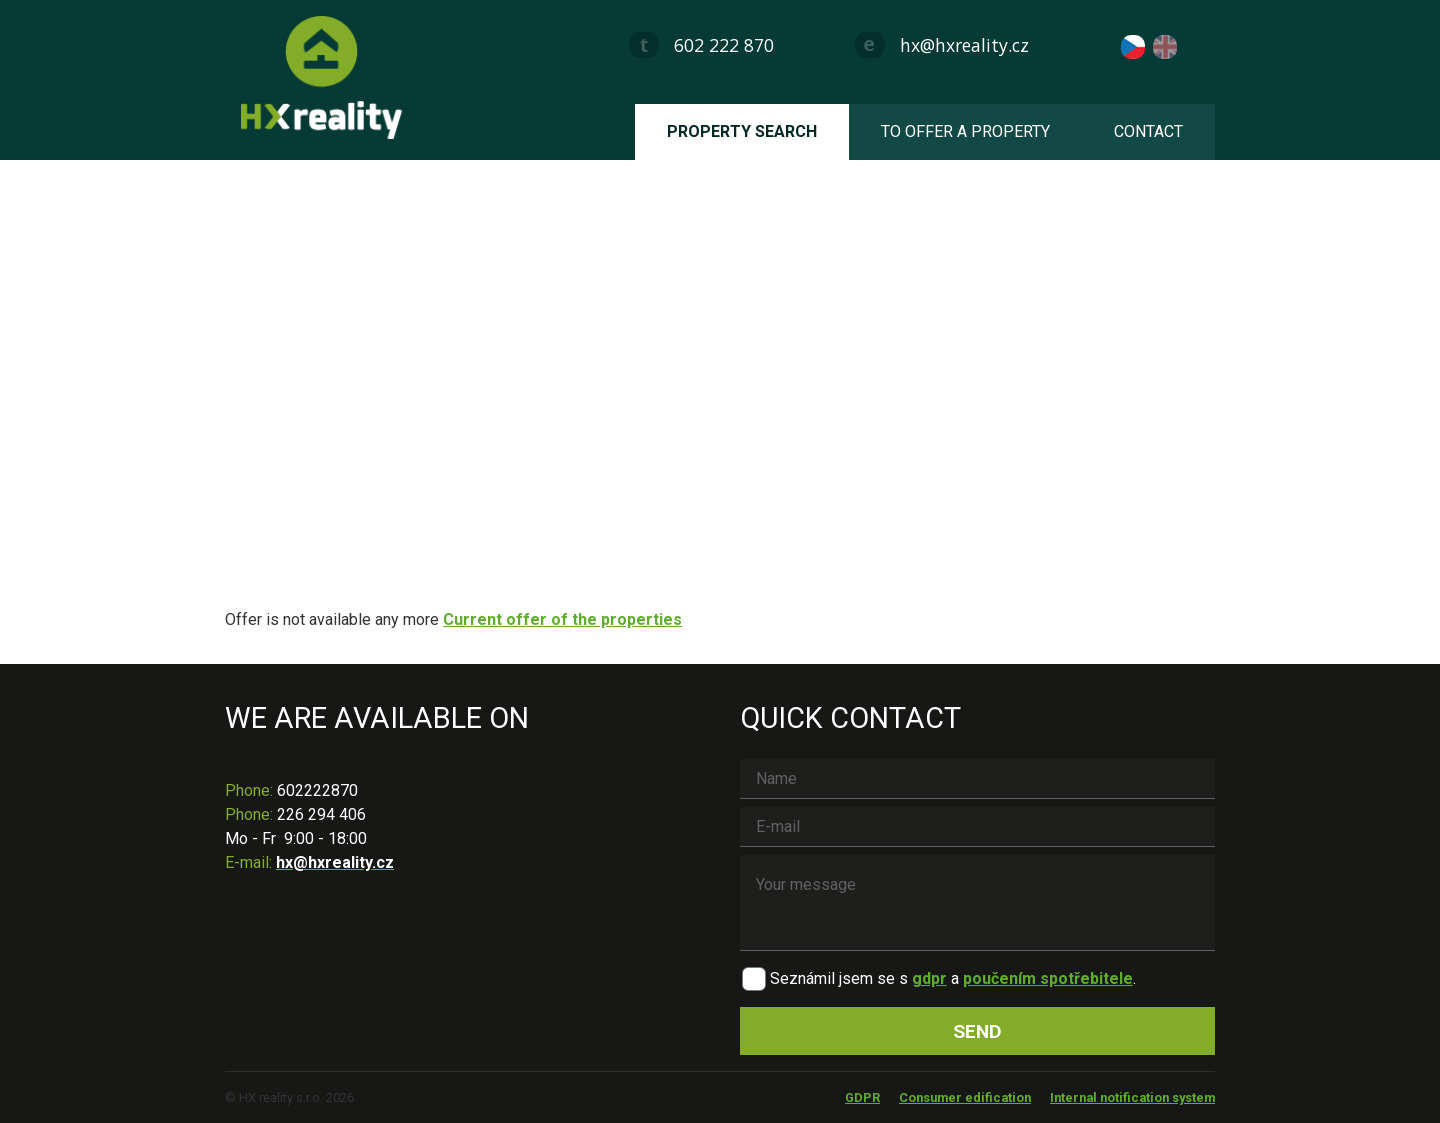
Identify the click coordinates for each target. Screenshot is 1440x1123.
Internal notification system (1132, 1097)
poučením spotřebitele (1048, 978)
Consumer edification (965, 1097)
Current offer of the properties (562, 619)
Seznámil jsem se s (839, 978)
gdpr (929, 978)
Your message (977, 903)
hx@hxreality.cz (964, 45)
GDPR (862, 1097)
